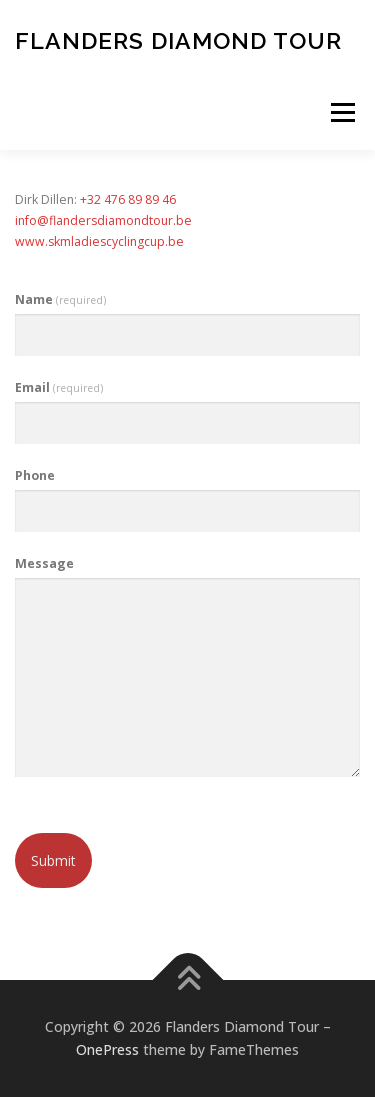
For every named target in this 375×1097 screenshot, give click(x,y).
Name (60, 299)
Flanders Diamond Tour (178, 39)
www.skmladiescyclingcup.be (99, 241)
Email (59, 387)
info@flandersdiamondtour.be (103, 220)
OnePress (107, 1049)
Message (44, 563)
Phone (35, 475)
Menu (341, 112)
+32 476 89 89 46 (128, 199)
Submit (53, 860)
